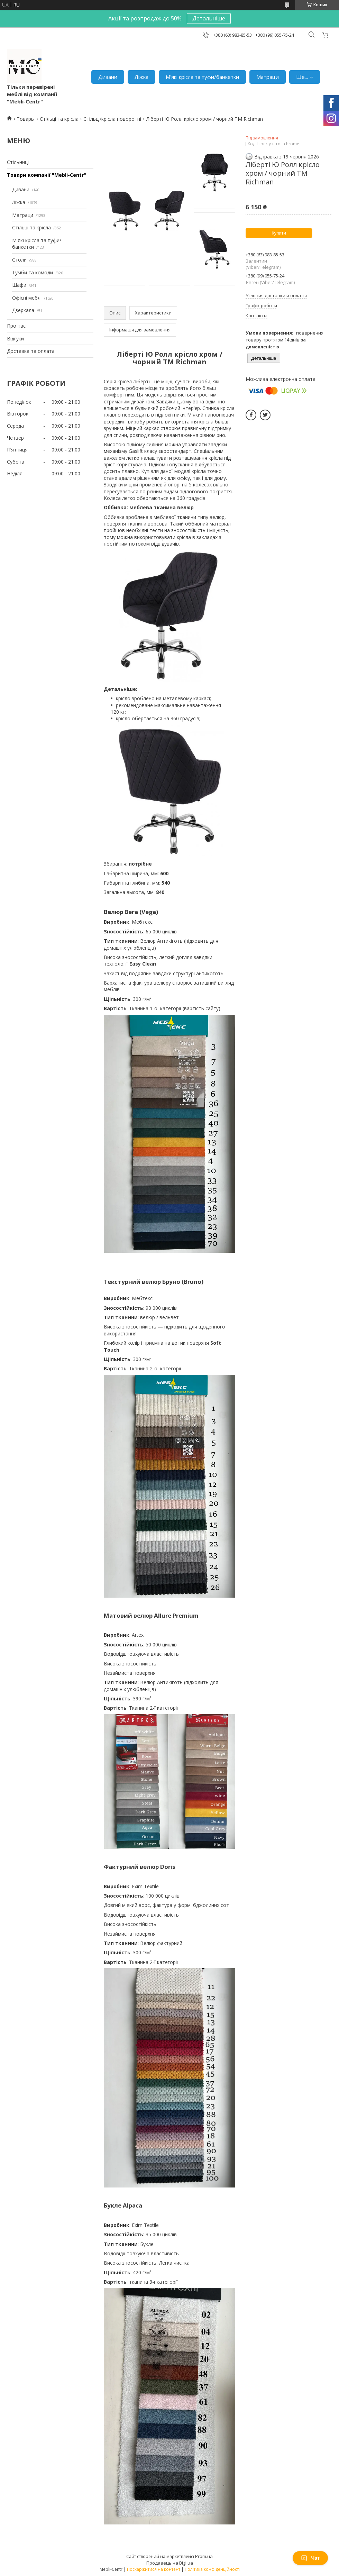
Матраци (267, 76)
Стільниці (18, 162)
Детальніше (208, 18)
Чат (310, 2558)
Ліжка (141, 76)
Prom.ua (204, 2556)
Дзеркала (23, 310)
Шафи (19, 285)
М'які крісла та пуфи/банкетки (202, 76)
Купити (279, 233)
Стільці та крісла (59, 119)
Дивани (107, 76)
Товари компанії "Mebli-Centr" (46, 175)
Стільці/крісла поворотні (112, 119)
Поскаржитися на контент (153, 2569)
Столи (19, 259)
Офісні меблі (27, 297)
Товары (26, 119)
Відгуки (15, 338)
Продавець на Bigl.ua (169, 2563)
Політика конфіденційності (212, 2569)
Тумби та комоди (32, 272)
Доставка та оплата (31, 351)
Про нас (16, 325)
